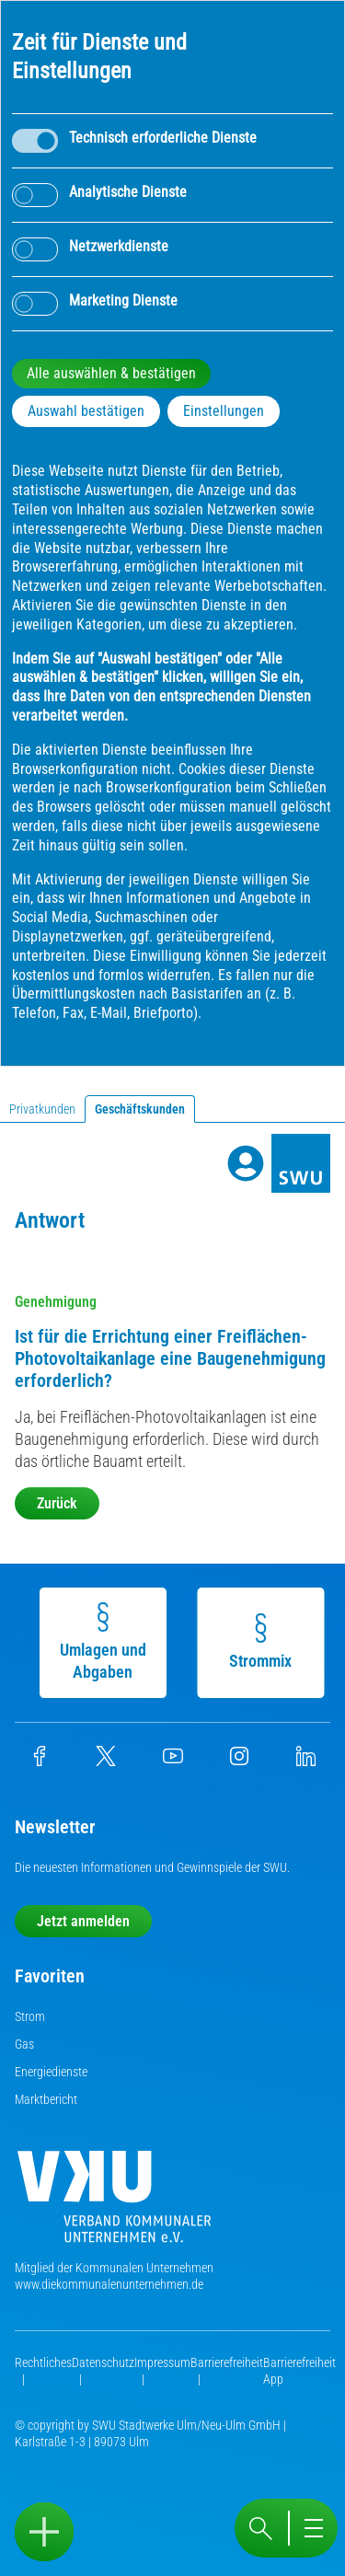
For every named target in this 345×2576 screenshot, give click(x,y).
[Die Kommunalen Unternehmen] (114, 2203)
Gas (24, 2044)
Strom (30, 2016)
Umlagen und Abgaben (101, 1641)
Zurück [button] (57, 1503)
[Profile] (245, 1163)
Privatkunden (42, 1109)
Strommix (259, 1641)
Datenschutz (103, 2362)
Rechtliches (43, 2362)
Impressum (162, 2362)
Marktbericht (46, 2099)
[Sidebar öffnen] (44, 2531)
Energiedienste (51, 2071)
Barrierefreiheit (226, 2362)
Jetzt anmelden (83, 1921)
